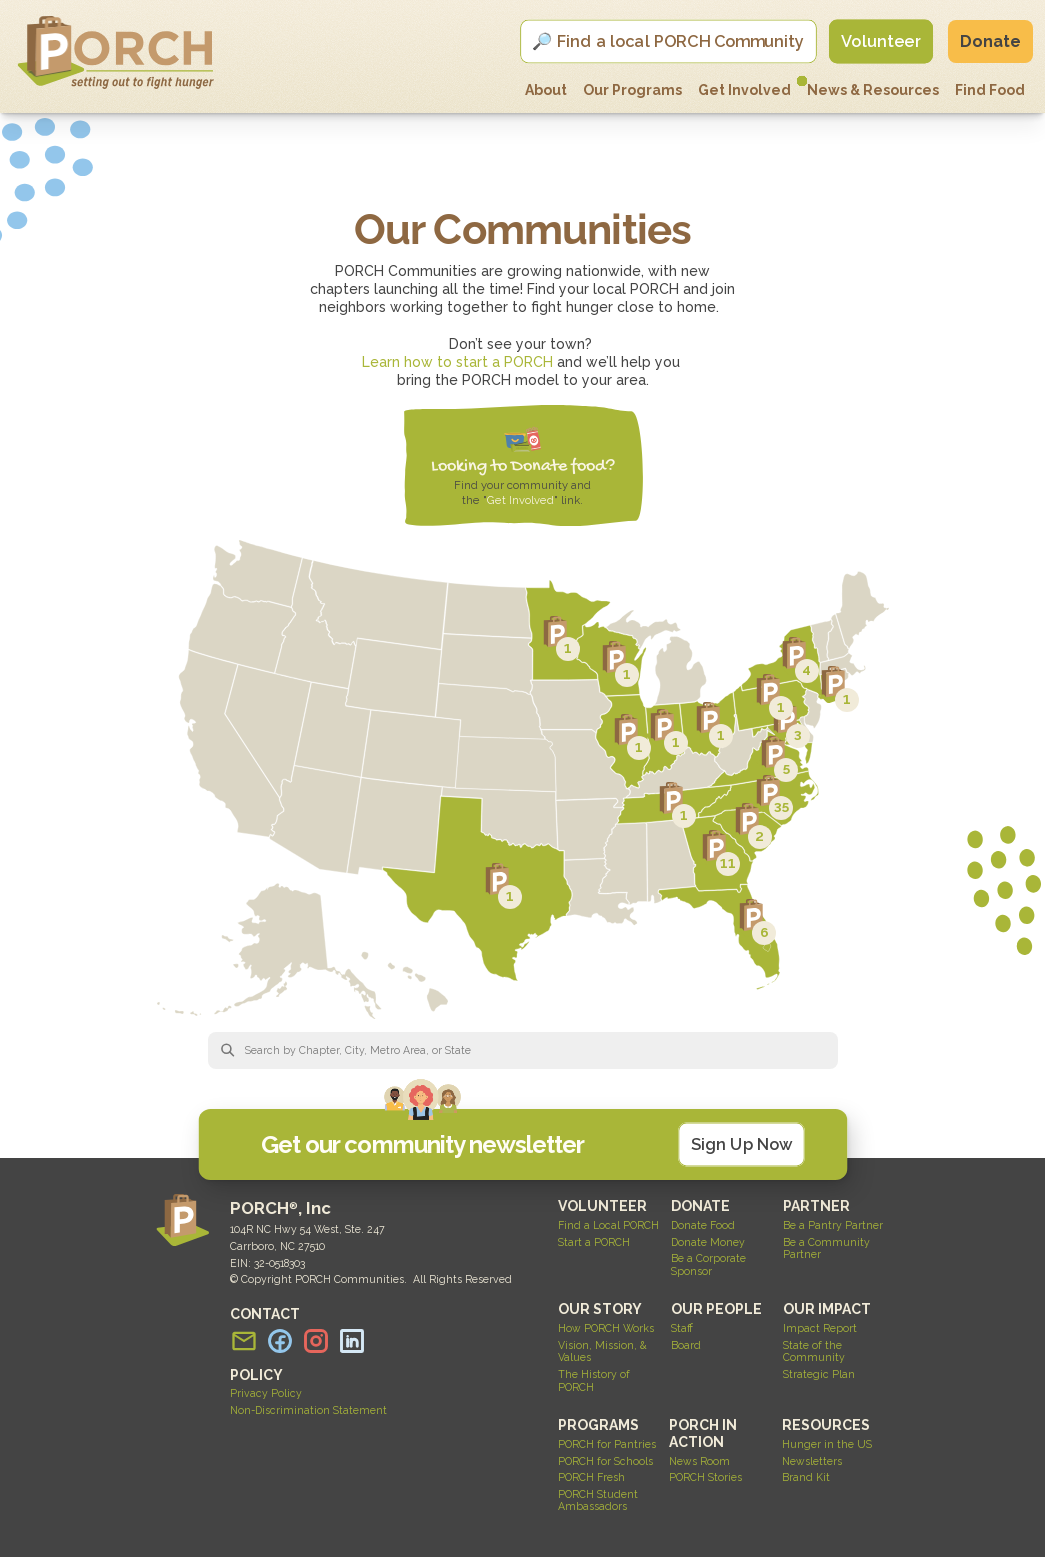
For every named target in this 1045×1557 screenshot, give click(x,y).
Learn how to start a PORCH (457, 362)
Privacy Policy (266, 1393)
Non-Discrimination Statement (308, 1410)
